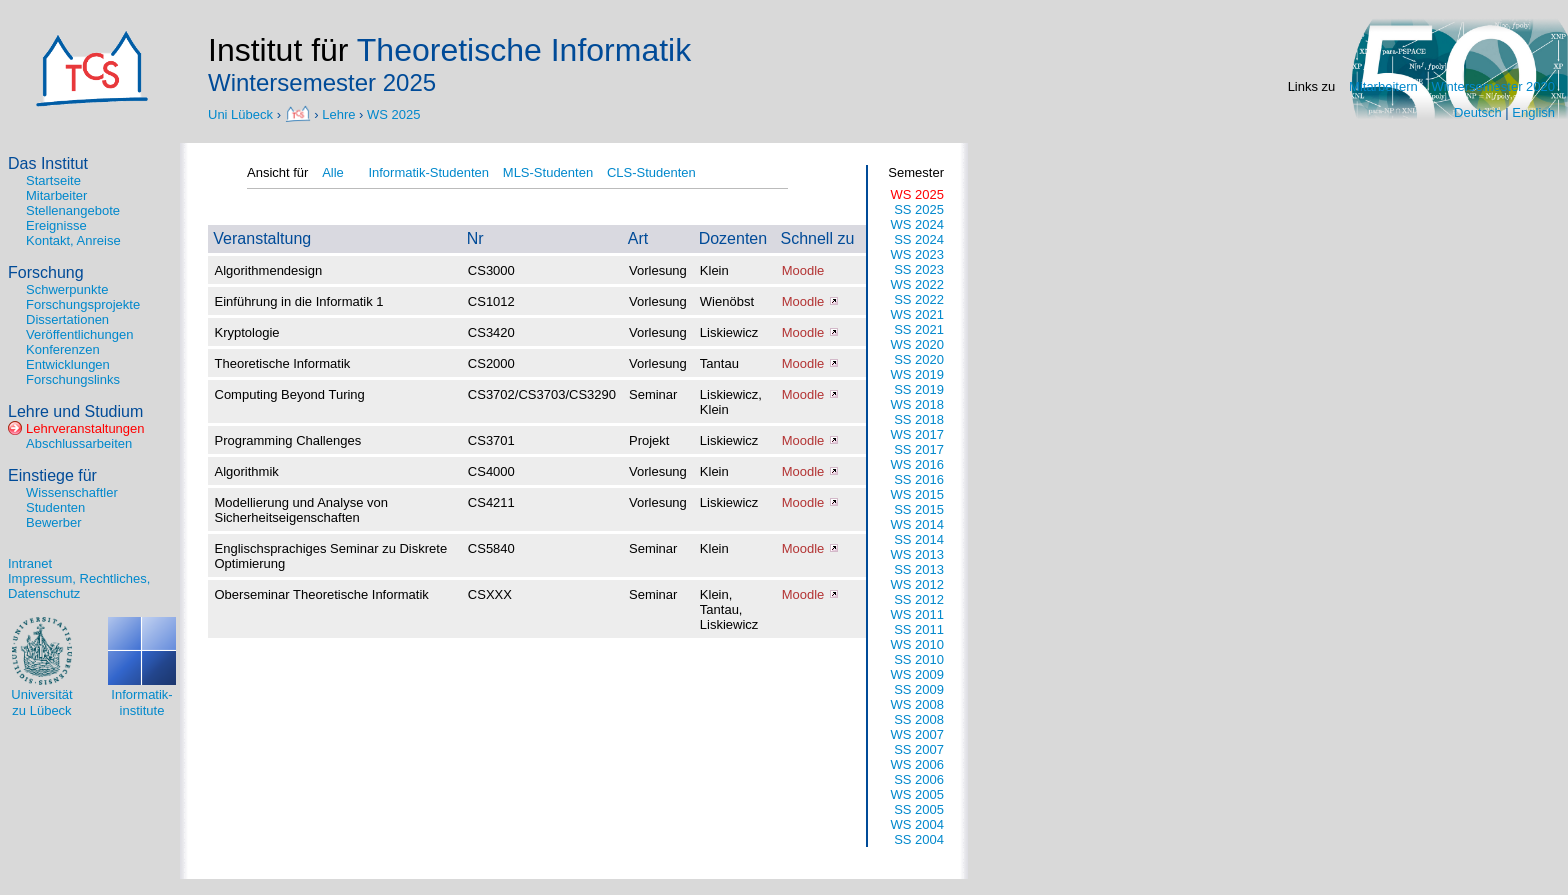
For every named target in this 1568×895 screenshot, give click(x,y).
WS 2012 (917, 584)
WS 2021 (917, 314)
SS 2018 (919, 419)
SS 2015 (919, 509)
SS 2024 (919, 239)
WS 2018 (917, 404)
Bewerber (54, 522)
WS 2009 (917, 674)
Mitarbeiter (56, 195)
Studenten (55, 507)
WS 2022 (917, 284)
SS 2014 (919, 539)
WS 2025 (393, 113)
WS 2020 (917, 344)
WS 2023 (917, 254)
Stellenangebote (73, 210)
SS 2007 (919, 749)
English (1533, 112)
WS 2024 (917, 224)
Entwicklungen (68, 364)
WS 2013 (917, 554)
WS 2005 (917, 794)
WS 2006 (917, 764)
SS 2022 (919, 299)
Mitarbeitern (1383, 86)
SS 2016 (919, 479)
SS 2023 (919, 269)
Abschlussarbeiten (79, 443)
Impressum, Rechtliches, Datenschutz (79, 586)
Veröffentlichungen (79, 334)
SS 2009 (919, 689)
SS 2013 (919, 569)
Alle (333, 172)
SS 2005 (919, 809)
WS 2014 (917, 524)
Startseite (53, 180)
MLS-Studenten (548, 172)
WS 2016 (917, 464)
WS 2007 (917, 734)
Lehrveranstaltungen (85, 428)
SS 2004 (919, 839)
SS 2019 (919, 389)
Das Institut (48, 163)
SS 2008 (919, 719)
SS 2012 (919, 599)
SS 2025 (919, 209)
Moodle (803, 270)
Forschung (46, 272)
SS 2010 (919, 659)
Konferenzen (63, 349)
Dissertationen (67, 319)
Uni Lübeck (242, 113)
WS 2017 (917, 434)
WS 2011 (917, 614)
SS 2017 (919, 449)
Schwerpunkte (67, 289)
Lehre (338, 113)
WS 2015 (917, 494)
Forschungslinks (73, 379)
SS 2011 (919, 629)
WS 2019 (917, 374)
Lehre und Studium (75, 411)
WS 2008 (917, 704)
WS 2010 (917, 644)
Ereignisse (56, 225)
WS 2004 (917, 824)
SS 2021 (919, 329)
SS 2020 (919, 359)
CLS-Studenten (651, 172)
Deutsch (1478, 112)
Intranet (30, 563)
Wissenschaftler (72, 492)
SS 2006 (919, 779)
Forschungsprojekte (83, 304)
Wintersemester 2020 (1493, 86)
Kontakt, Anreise (73, 240)
